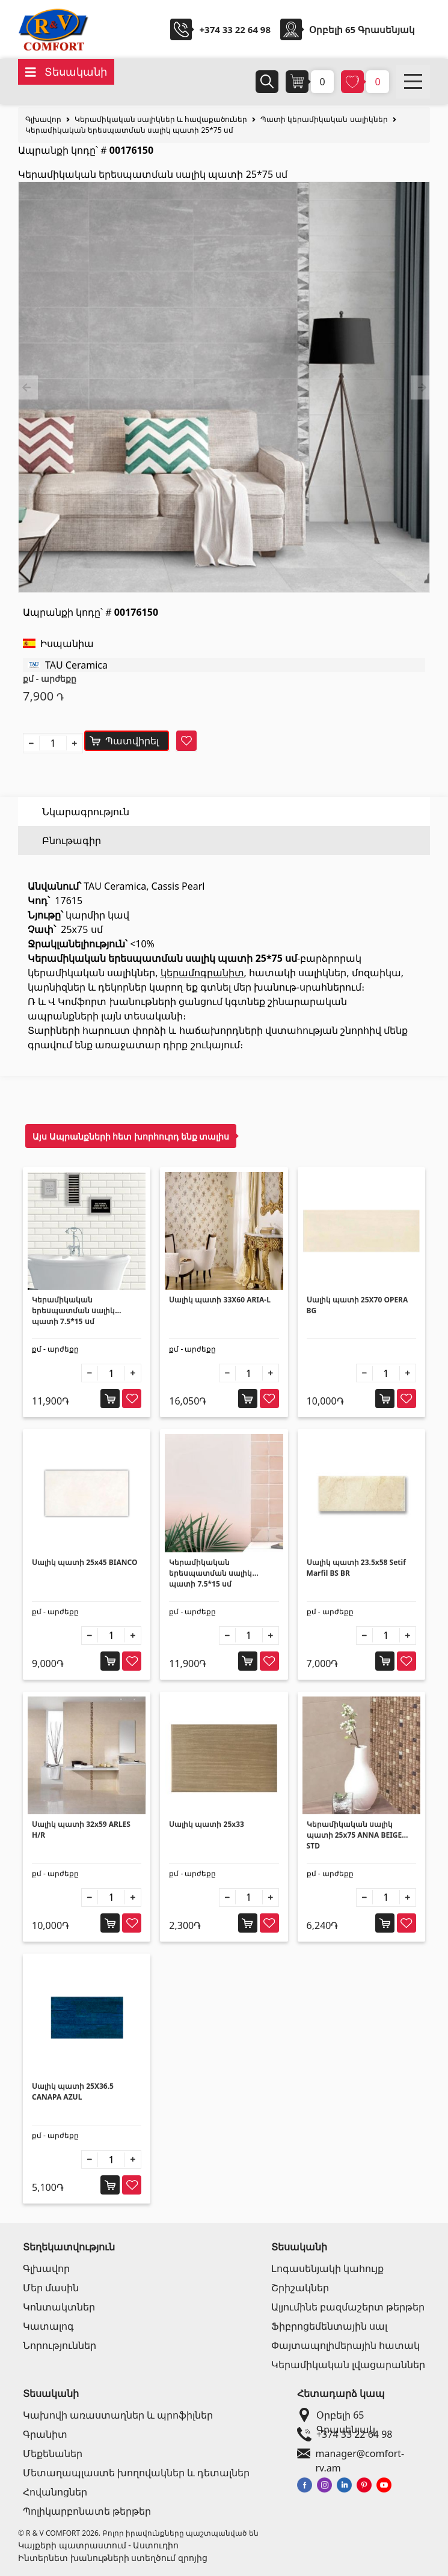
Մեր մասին (51, 2287)
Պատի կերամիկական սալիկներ (323, 119)
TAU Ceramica (76, 665)
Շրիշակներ (300, 2287)
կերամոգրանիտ (202, 972)
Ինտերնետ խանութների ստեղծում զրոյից (112, 2557)
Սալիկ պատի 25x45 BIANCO (84, 1562)
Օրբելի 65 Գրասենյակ (359, 2415)
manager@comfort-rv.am (361, 2453)
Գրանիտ (45, 2434)
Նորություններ (59, 2345)
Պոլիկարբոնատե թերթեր (87, 2511)
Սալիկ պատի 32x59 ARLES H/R (81, 1829)
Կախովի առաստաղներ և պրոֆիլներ (118, 2415)
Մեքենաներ (52, 2453)
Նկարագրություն (85, 811)
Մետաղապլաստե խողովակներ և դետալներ (136, 2472)
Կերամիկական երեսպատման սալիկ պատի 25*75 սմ (129, 130)
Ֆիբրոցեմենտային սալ (329, 2326)
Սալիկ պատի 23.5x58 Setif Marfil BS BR (356, 1567)
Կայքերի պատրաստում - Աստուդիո (98, 2545)
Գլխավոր (43, 119)
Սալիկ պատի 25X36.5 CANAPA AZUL (73, 2091)
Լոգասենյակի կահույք (327, 2268)
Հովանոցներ (55, 2492)
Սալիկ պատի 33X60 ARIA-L (220, 1300)
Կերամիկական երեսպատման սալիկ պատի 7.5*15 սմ (73, 1310)
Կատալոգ (48, 2326)
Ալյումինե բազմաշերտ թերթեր (348, 2306)
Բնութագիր (71, 840)
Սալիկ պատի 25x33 (206, 1824)
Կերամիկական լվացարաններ (348, 2364)
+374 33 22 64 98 (235, 29)
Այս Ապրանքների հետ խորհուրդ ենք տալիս (130, 1136)
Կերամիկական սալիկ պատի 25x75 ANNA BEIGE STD (354, 1835)
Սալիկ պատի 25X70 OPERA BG (357, 1305)
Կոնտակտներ (59, 2306)
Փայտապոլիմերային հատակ (345, 2345)
